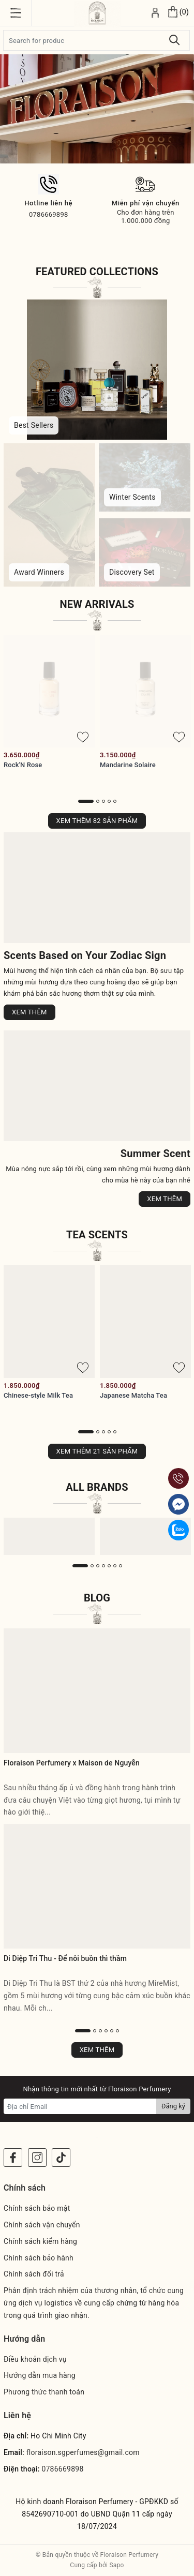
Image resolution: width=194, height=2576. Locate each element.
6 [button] (114, 1565)
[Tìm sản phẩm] (96, 40)
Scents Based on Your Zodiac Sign (85, 955)
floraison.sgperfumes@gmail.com (83, 2452)
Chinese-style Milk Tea (38, 1395)
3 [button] (103, 801)
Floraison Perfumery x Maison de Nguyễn (72, 1763)
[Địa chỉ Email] (80, 2106)
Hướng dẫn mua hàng (40, 2375)
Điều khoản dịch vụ (35, 2359)
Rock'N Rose (23, 765)
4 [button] (109, 801)
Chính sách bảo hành (38, 2258)
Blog (97, 1598)
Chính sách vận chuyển (42, 2225)
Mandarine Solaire (128, 765)
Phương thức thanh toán (44, 2392)
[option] (97, 108)
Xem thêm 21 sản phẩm (97, 1451)
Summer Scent (155, 1153)
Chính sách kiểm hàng (40, 2241)
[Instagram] (37, 2157)
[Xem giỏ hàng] (178, 13)
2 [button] (97, 801)
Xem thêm (29, 1012)
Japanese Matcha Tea (133, 1395)
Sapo (116, 2565)
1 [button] (86, 801)
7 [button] (120, 1565)
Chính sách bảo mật (37, 2208)
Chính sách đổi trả (34, 2274)
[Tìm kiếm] (174, 40)
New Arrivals (96, 604)
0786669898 (62, 2469)
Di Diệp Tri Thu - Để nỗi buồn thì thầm (65, 1958)
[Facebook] (13, 2157)
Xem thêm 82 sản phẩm (97, 821)
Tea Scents (97, 1235)
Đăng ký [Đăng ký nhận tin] (173, 2106)
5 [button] (114, 801)
